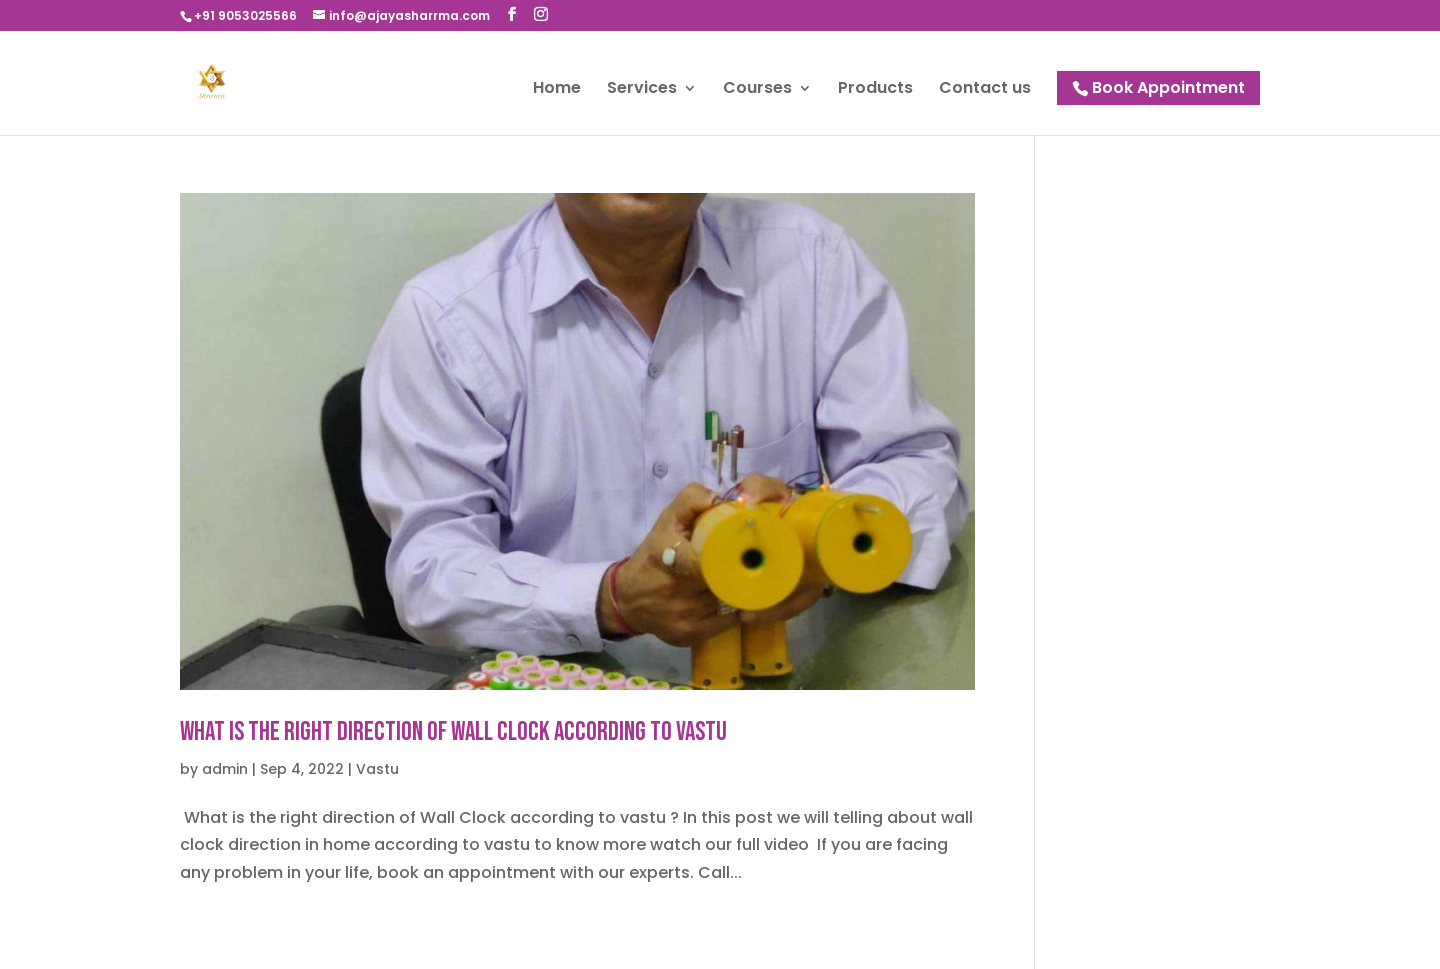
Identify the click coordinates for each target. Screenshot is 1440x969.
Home (557, 90)
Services (642, 90)
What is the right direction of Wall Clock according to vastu (453, 732)
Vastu (377, 769)
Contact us (985, 90)
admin (225, 769)
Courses (757, 90)
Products (875, 90)
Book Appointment (1168, 87)
